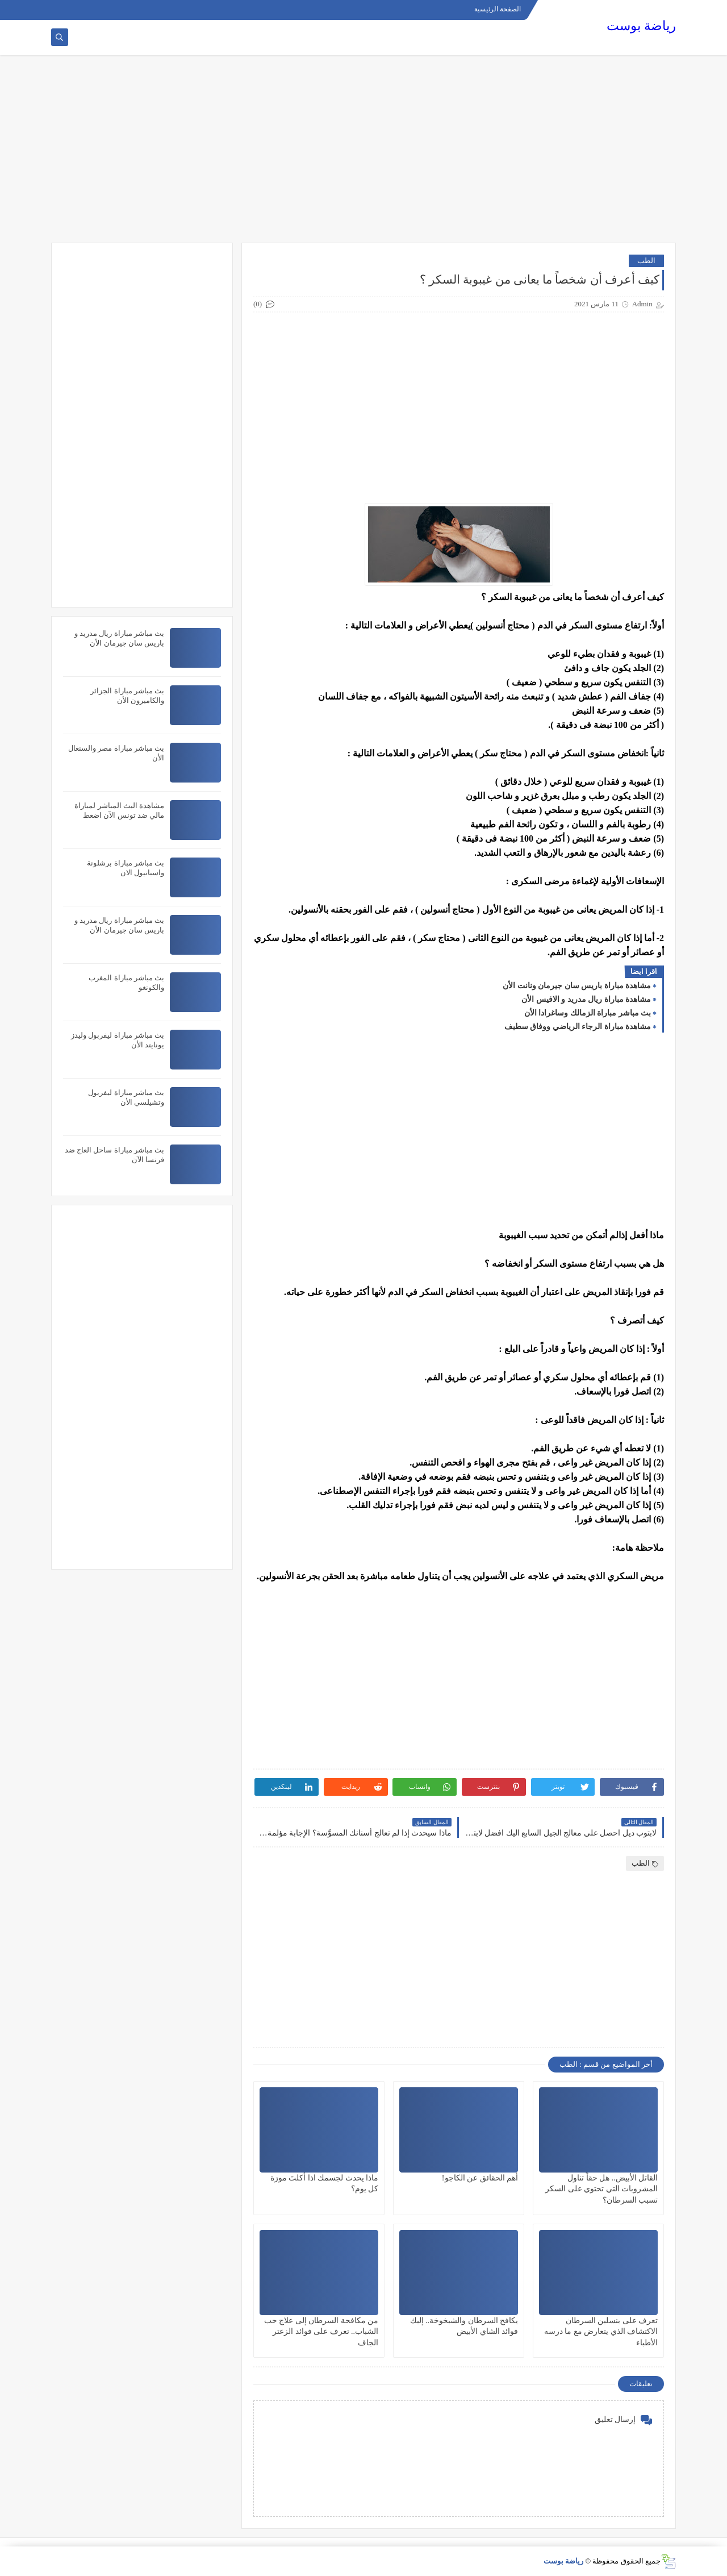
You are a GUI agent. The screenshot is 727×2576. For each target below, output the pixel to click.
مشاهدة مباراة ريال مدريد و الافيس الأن (586, 999)
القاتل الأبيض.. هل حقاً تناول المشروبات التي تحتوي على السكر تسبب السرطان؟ (601, 2189)
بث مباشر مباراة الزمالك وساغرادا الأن (587, 1013)
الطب (646, 260)
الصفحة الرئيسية (497, 9)
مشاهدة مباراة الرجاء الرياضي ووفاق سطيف (577, 1026)
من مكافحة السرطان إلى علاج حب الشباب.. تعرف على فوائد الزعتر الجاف (321, 2331)
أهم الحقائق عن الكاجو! (480, 2178)
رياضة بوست (641, 26)
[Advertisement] (363, 154)
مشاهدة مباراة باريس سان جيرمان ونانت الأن (577, 985)
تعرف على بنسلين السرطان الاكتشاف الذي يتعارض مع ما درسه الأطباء (601, 2331)
